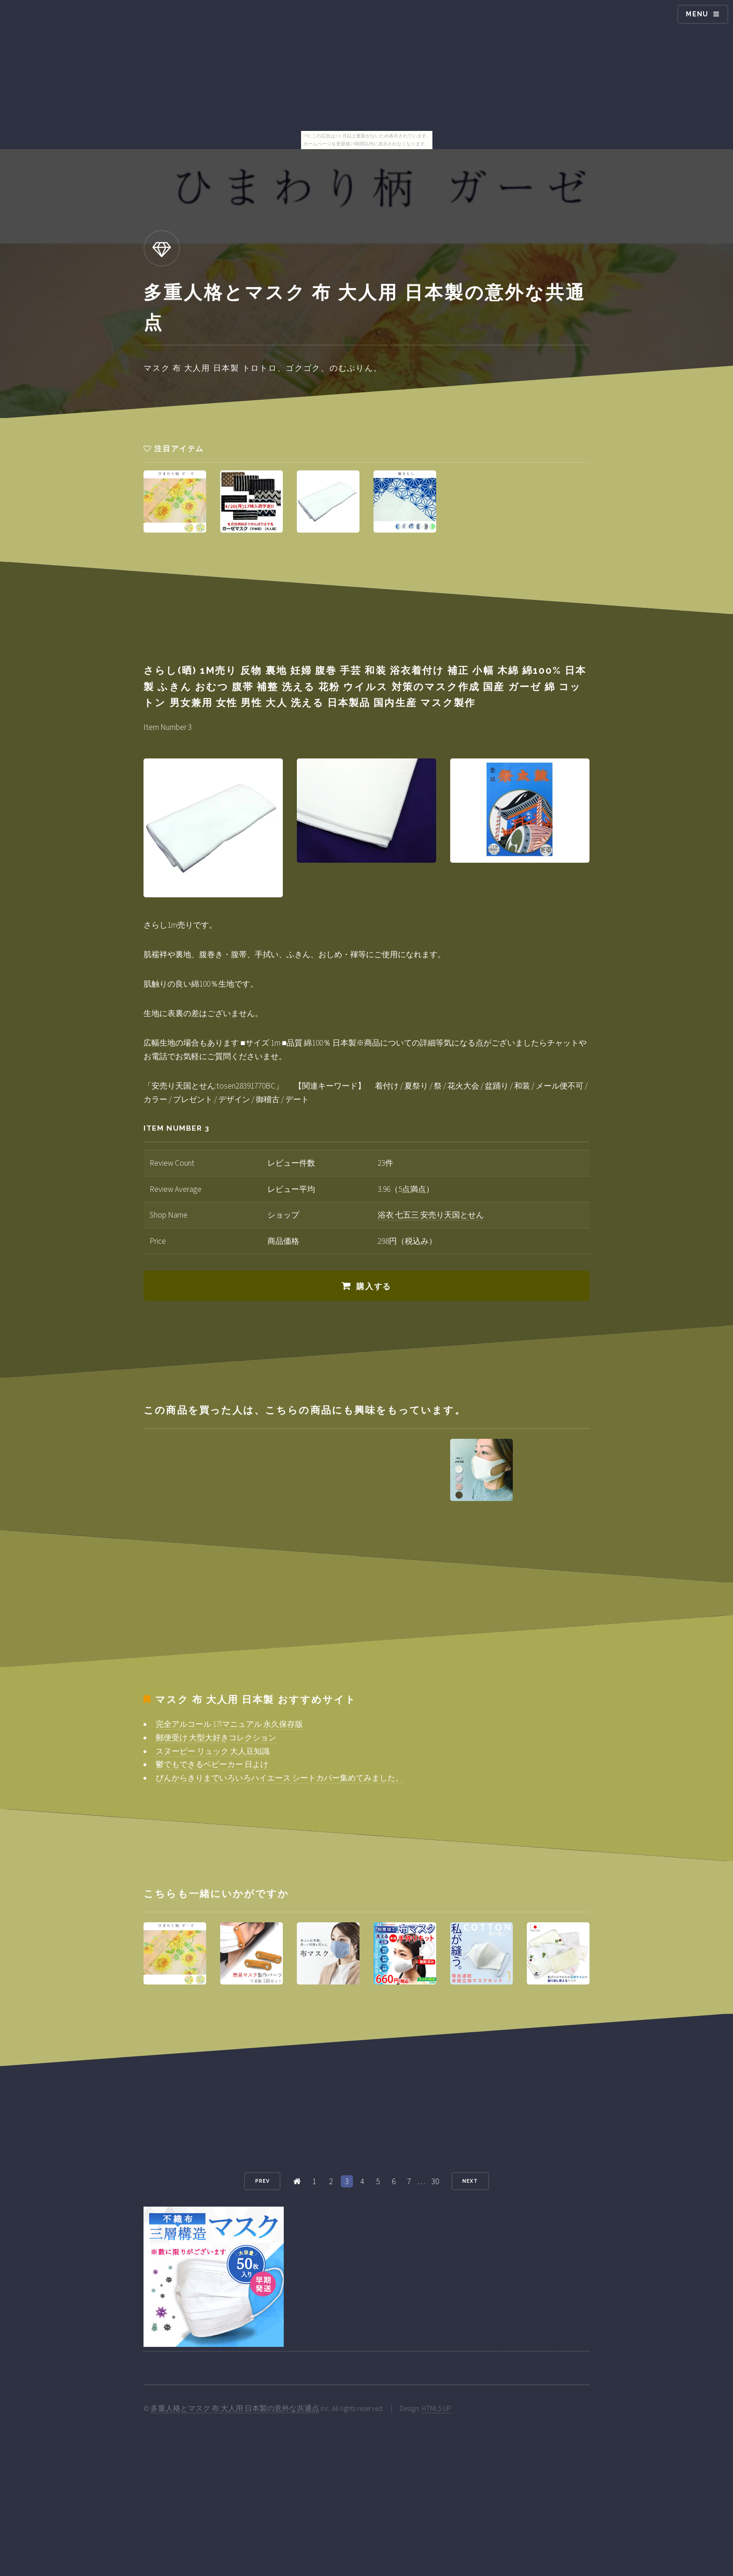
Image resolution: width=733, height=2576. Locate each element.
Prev (262, 2181)
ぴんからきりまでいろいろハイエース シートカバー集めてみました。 (279, 1778)
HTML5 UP (436, 2408)
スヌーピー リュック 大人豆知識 (213, 1751)
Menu (697, 14)
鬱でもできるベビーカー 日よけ (212, 1764)
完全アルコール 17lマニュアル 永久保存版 (229, 1724)
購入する (373, 1286)
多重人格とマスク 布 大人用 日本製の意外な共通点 (235, 2408)
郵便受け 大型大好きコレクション (216, 1737)
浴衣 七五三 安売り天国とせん (431, 1215)
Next (470, 2181)
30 (435, 2181)
